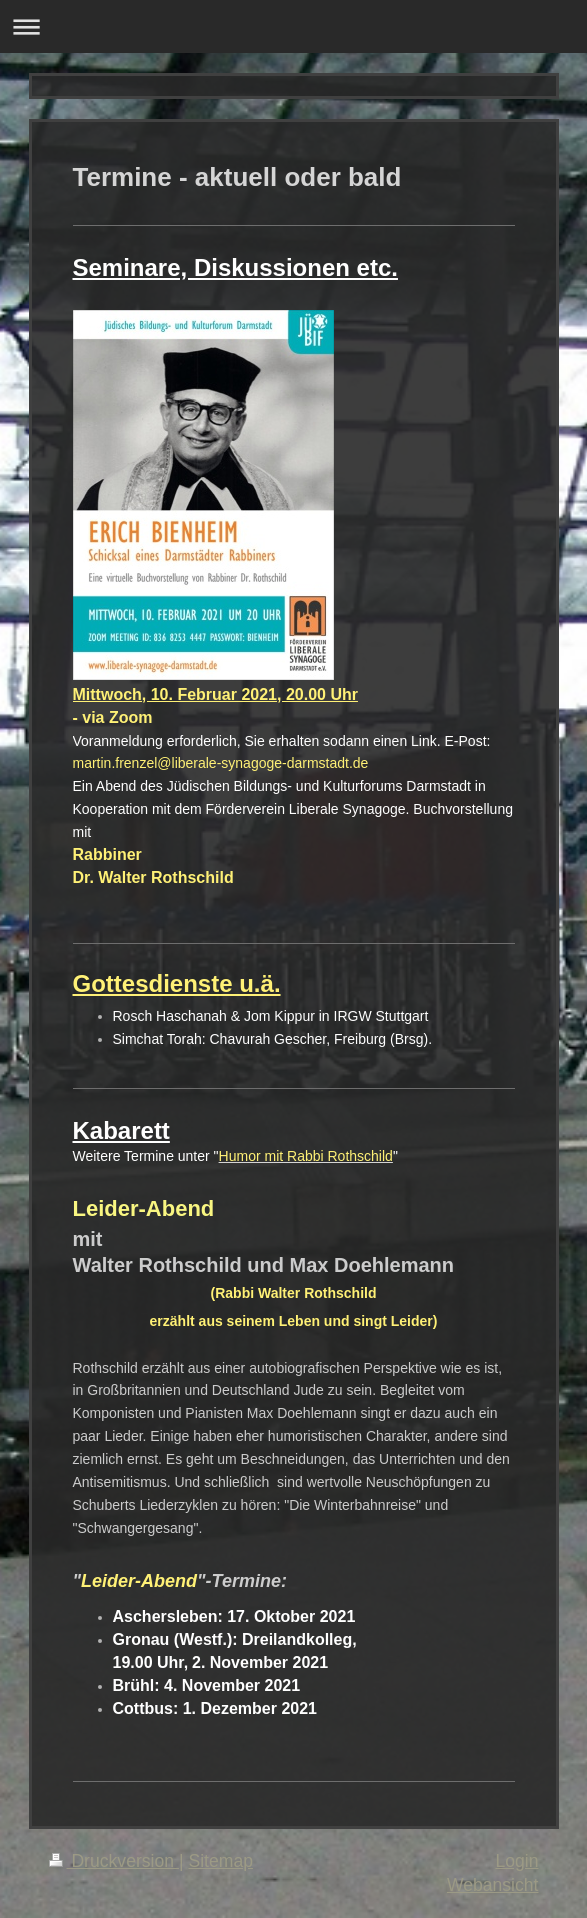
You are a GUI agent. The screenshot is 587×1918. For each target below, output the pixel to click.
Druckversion (114, 1861)
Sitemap (220, 1861)
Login (516, 1861)
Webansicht (493, 1885)
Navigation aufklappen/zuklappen (293, 26)
